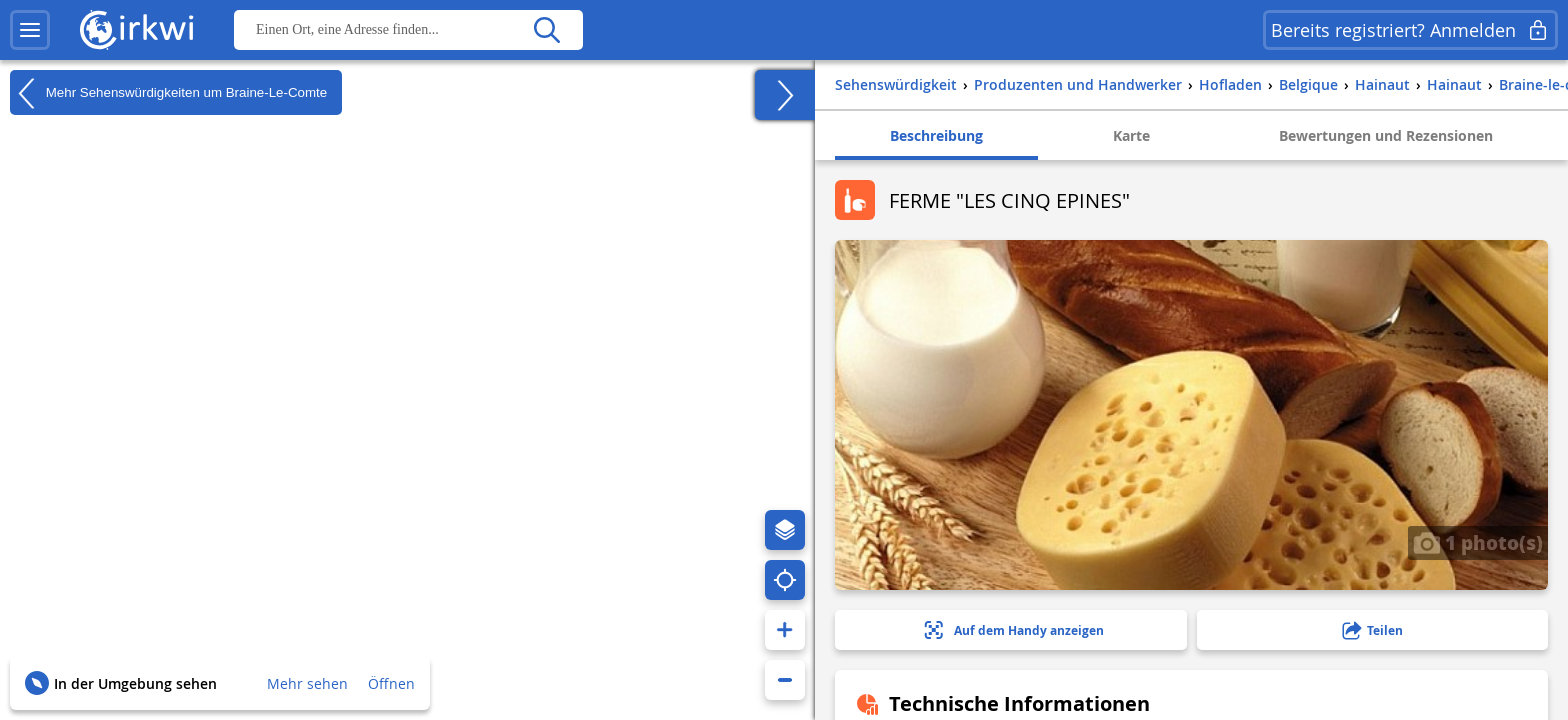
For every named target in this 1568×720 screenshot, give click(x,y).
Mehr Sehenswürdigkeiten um (168, 93)
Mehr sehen (307, 683)
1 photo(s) (1478, 542)
